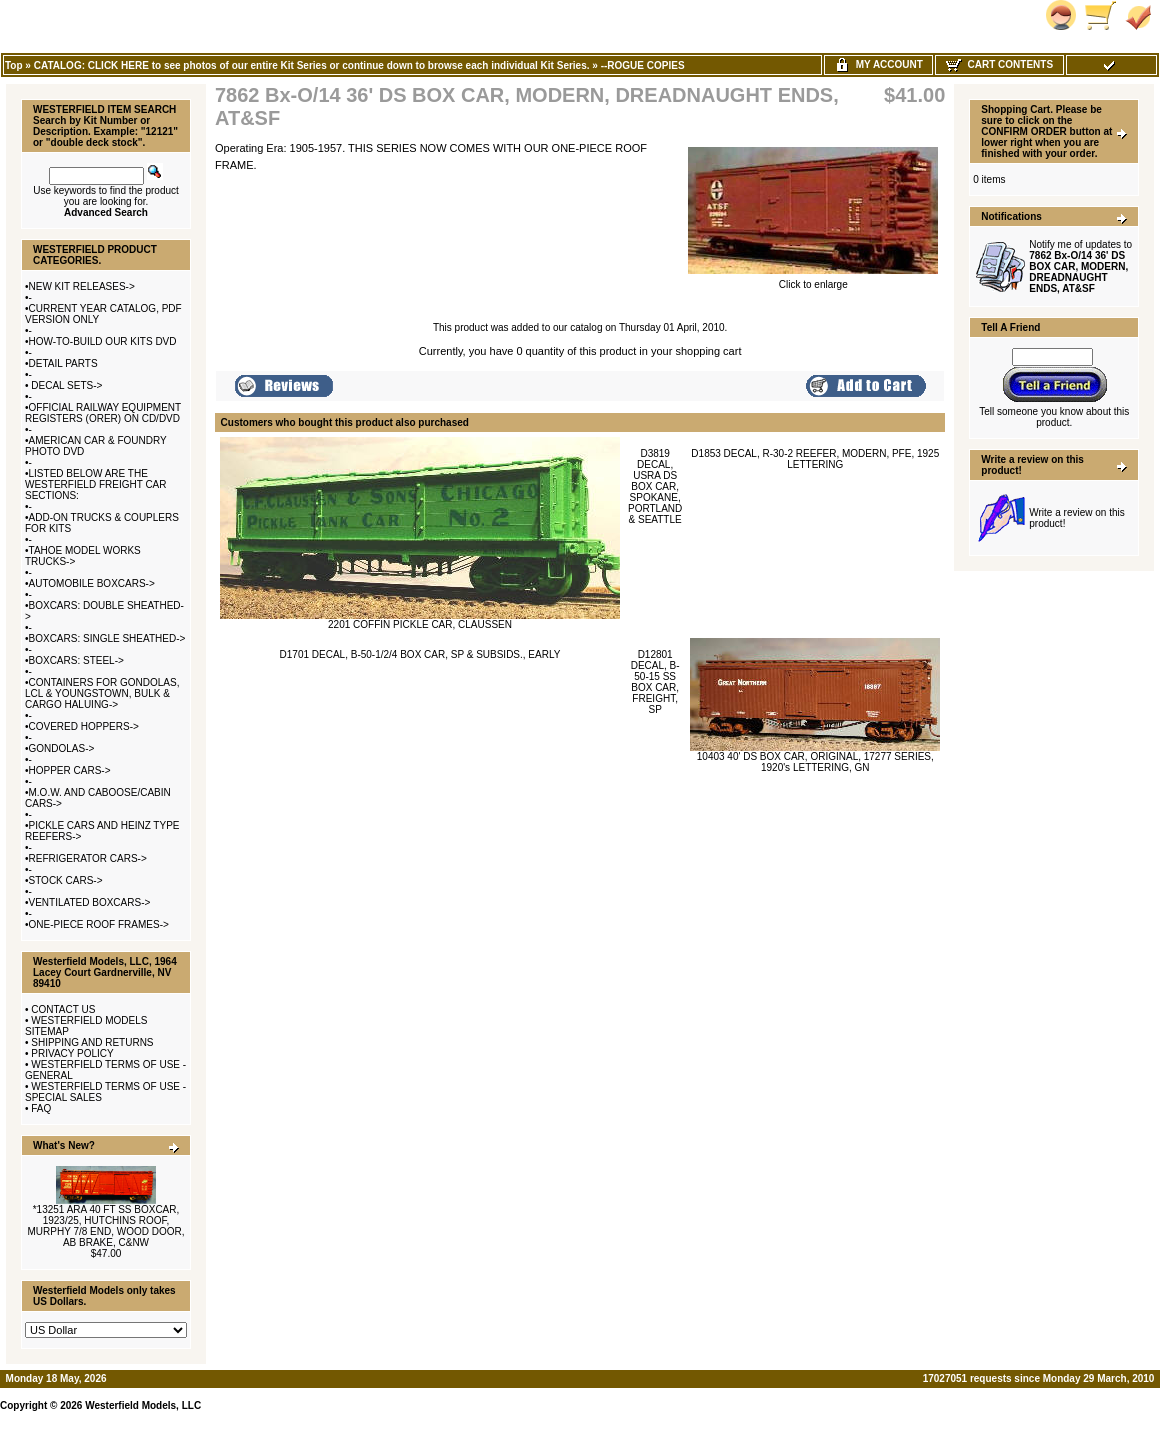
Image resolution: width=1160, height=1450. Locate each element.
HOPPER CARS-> (70, 770)
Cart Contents (999, 64)
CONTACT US (63, 1009)
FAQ (41, 1108)
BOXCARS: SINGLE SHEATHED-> (107, 638)
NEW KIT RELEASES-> (82, 286)
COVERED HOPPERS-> (84, 726)
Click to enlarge (813, 280)
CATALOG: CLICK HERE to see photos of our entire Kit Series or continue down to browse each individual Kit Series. (312, 65)
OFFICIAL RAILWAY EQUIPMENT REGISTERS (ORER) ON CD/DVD (103, 413)
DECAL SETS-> (66, 385)
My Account (878, 64)
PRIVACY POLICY (72, 1053)
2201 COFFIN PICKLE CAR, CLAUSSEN (420, 624)
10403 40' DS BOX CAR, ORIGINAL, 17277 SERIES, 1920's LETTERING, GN (815, 762)
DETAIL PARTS (63, 363)
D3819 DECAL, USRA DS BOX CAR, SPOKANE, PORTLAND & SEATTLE (655, 486)
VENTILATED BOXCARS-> (90, 902)
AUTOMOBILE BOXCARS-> (92, 583)
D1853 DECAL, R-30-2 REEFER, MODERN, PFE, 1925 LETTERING (815, 459)
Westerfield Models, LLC (143, 1405)
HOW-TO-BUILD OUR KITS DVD (103, 341)
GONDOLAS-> (62, 748)
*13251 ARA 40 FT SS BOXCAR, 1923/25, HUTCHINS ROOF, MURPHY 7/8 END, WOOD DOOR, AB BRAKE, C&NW (105, 1226)
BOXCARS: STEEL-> (76, 660)
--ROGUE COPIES (643, 65)
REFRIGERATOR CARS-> (88, 858)
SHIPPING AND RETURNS (92, 1042)
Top (14, 65)
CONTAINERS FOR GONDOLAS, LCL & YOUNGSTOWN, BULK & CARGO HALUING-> (102, 693)
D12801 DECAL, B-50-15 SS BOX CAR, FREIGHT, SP (655, 682)
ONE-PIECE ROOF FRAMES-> (99, 924)
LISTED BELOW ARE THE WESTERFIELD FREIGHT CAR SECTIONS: (96, 484)
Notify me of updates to (1080, 266)
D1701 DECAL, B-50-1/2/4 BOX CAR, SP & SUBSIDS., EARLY (420, 654)
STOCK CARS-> (66, 880)
